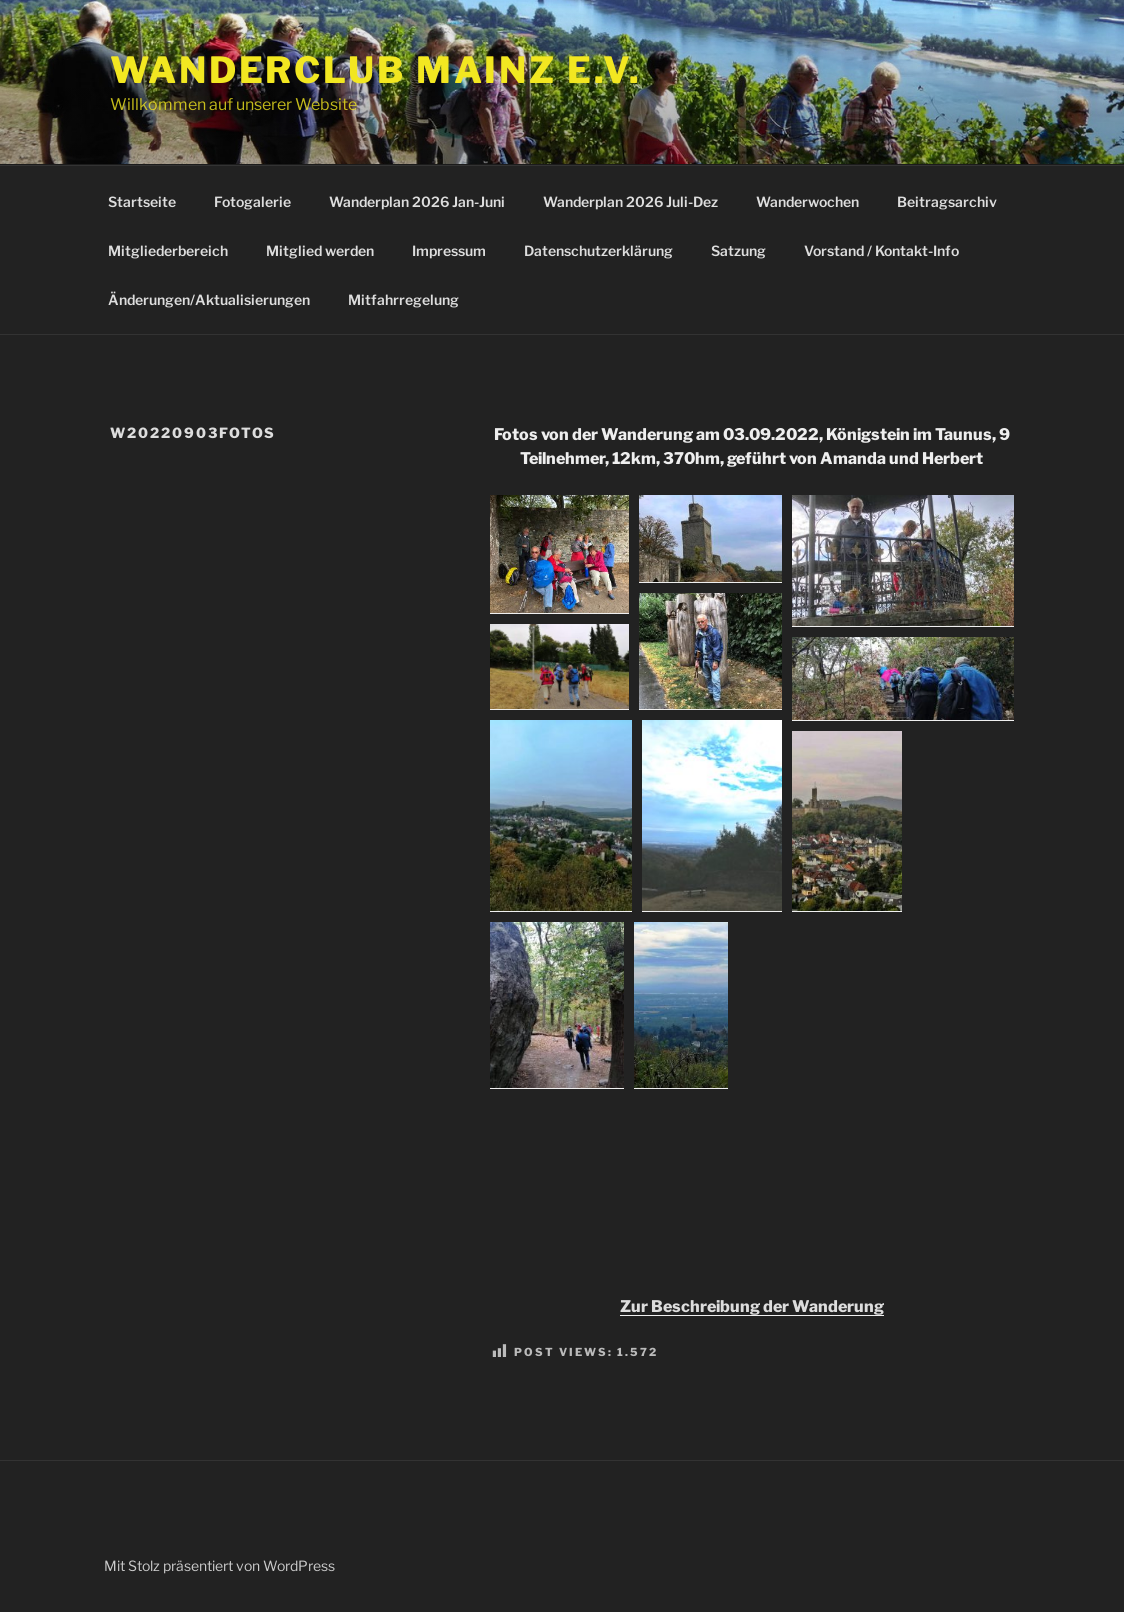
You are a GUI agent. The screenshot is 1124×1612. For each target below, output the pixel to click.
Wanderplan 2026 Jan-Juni (417, 201)
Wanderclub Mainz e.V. (375, 70)
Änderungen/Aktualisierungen (209, 299)
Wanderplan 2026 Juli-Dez (630, 201)
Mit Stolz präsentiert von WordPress (219, 1565)
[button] (559, 554)
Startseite (142, 201)
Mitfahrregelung (403, 299)
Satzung (738, 250)
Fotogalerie (252, 201)
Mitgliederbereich (168, 250)
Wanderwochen (807, 201)
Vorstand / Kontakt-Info (881, 250)
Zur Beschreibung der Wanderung (752, 1306)
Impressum (449, 250)
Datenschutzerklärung (598, 250)
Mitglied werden (320, 250)
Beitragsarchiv (947, 201)
